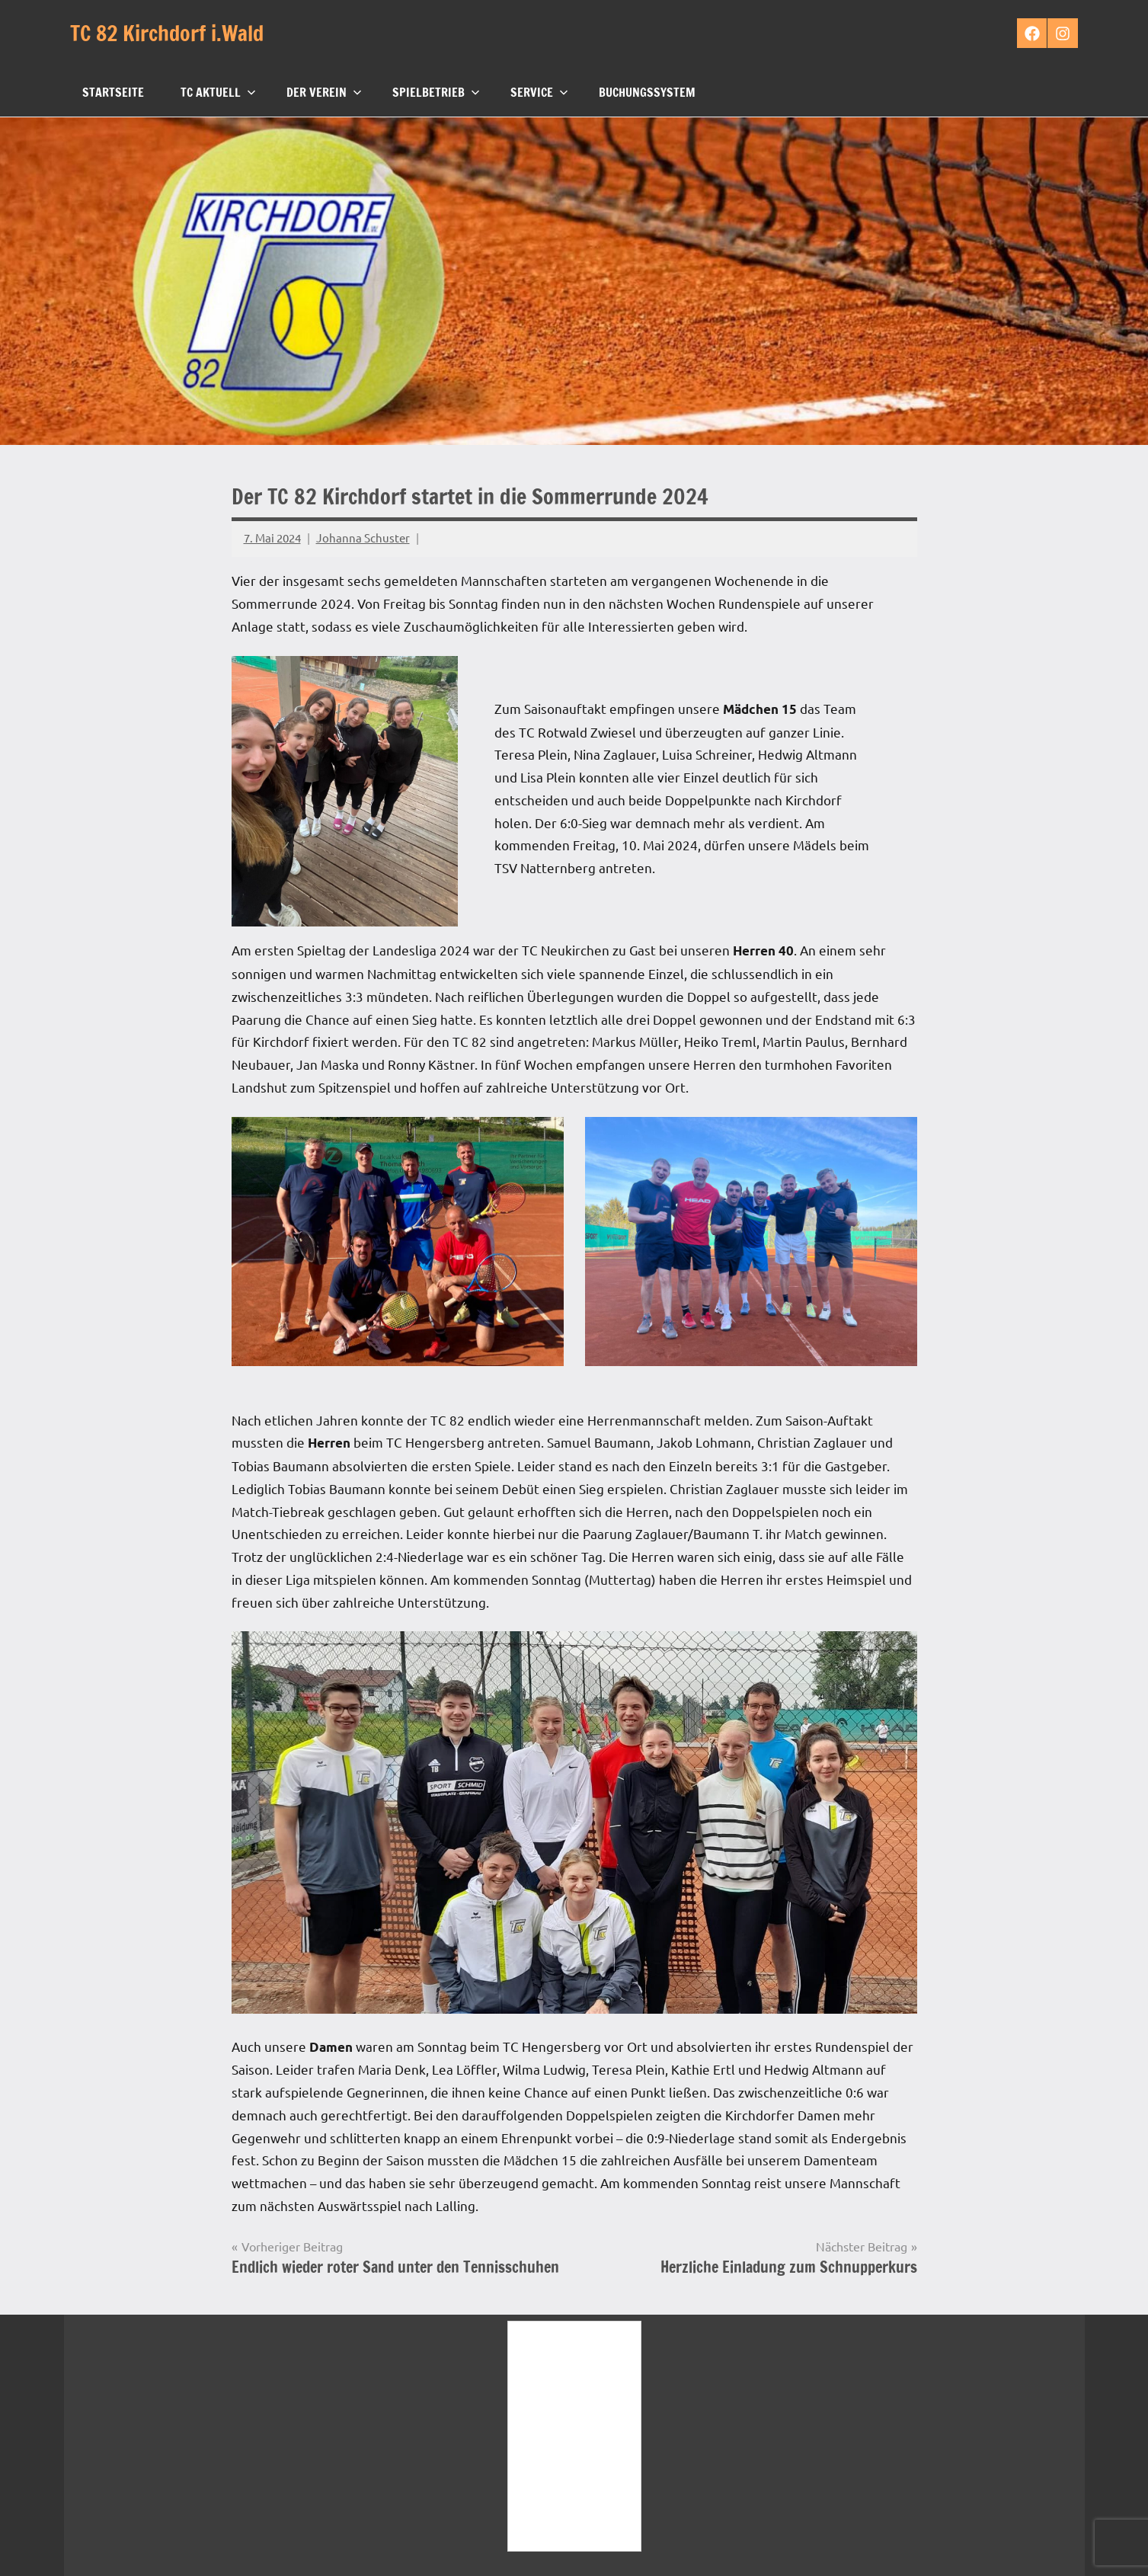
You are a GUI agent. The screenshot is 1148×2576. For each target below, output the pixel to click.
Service (539, 92)
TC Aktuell (218, 92)
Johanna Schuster (363, 537)
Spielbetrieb (436, 92)
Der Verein (324, 92)
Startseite (113, 92)
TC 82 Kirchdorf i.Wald (169, 34)
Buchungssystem (647, 92)
